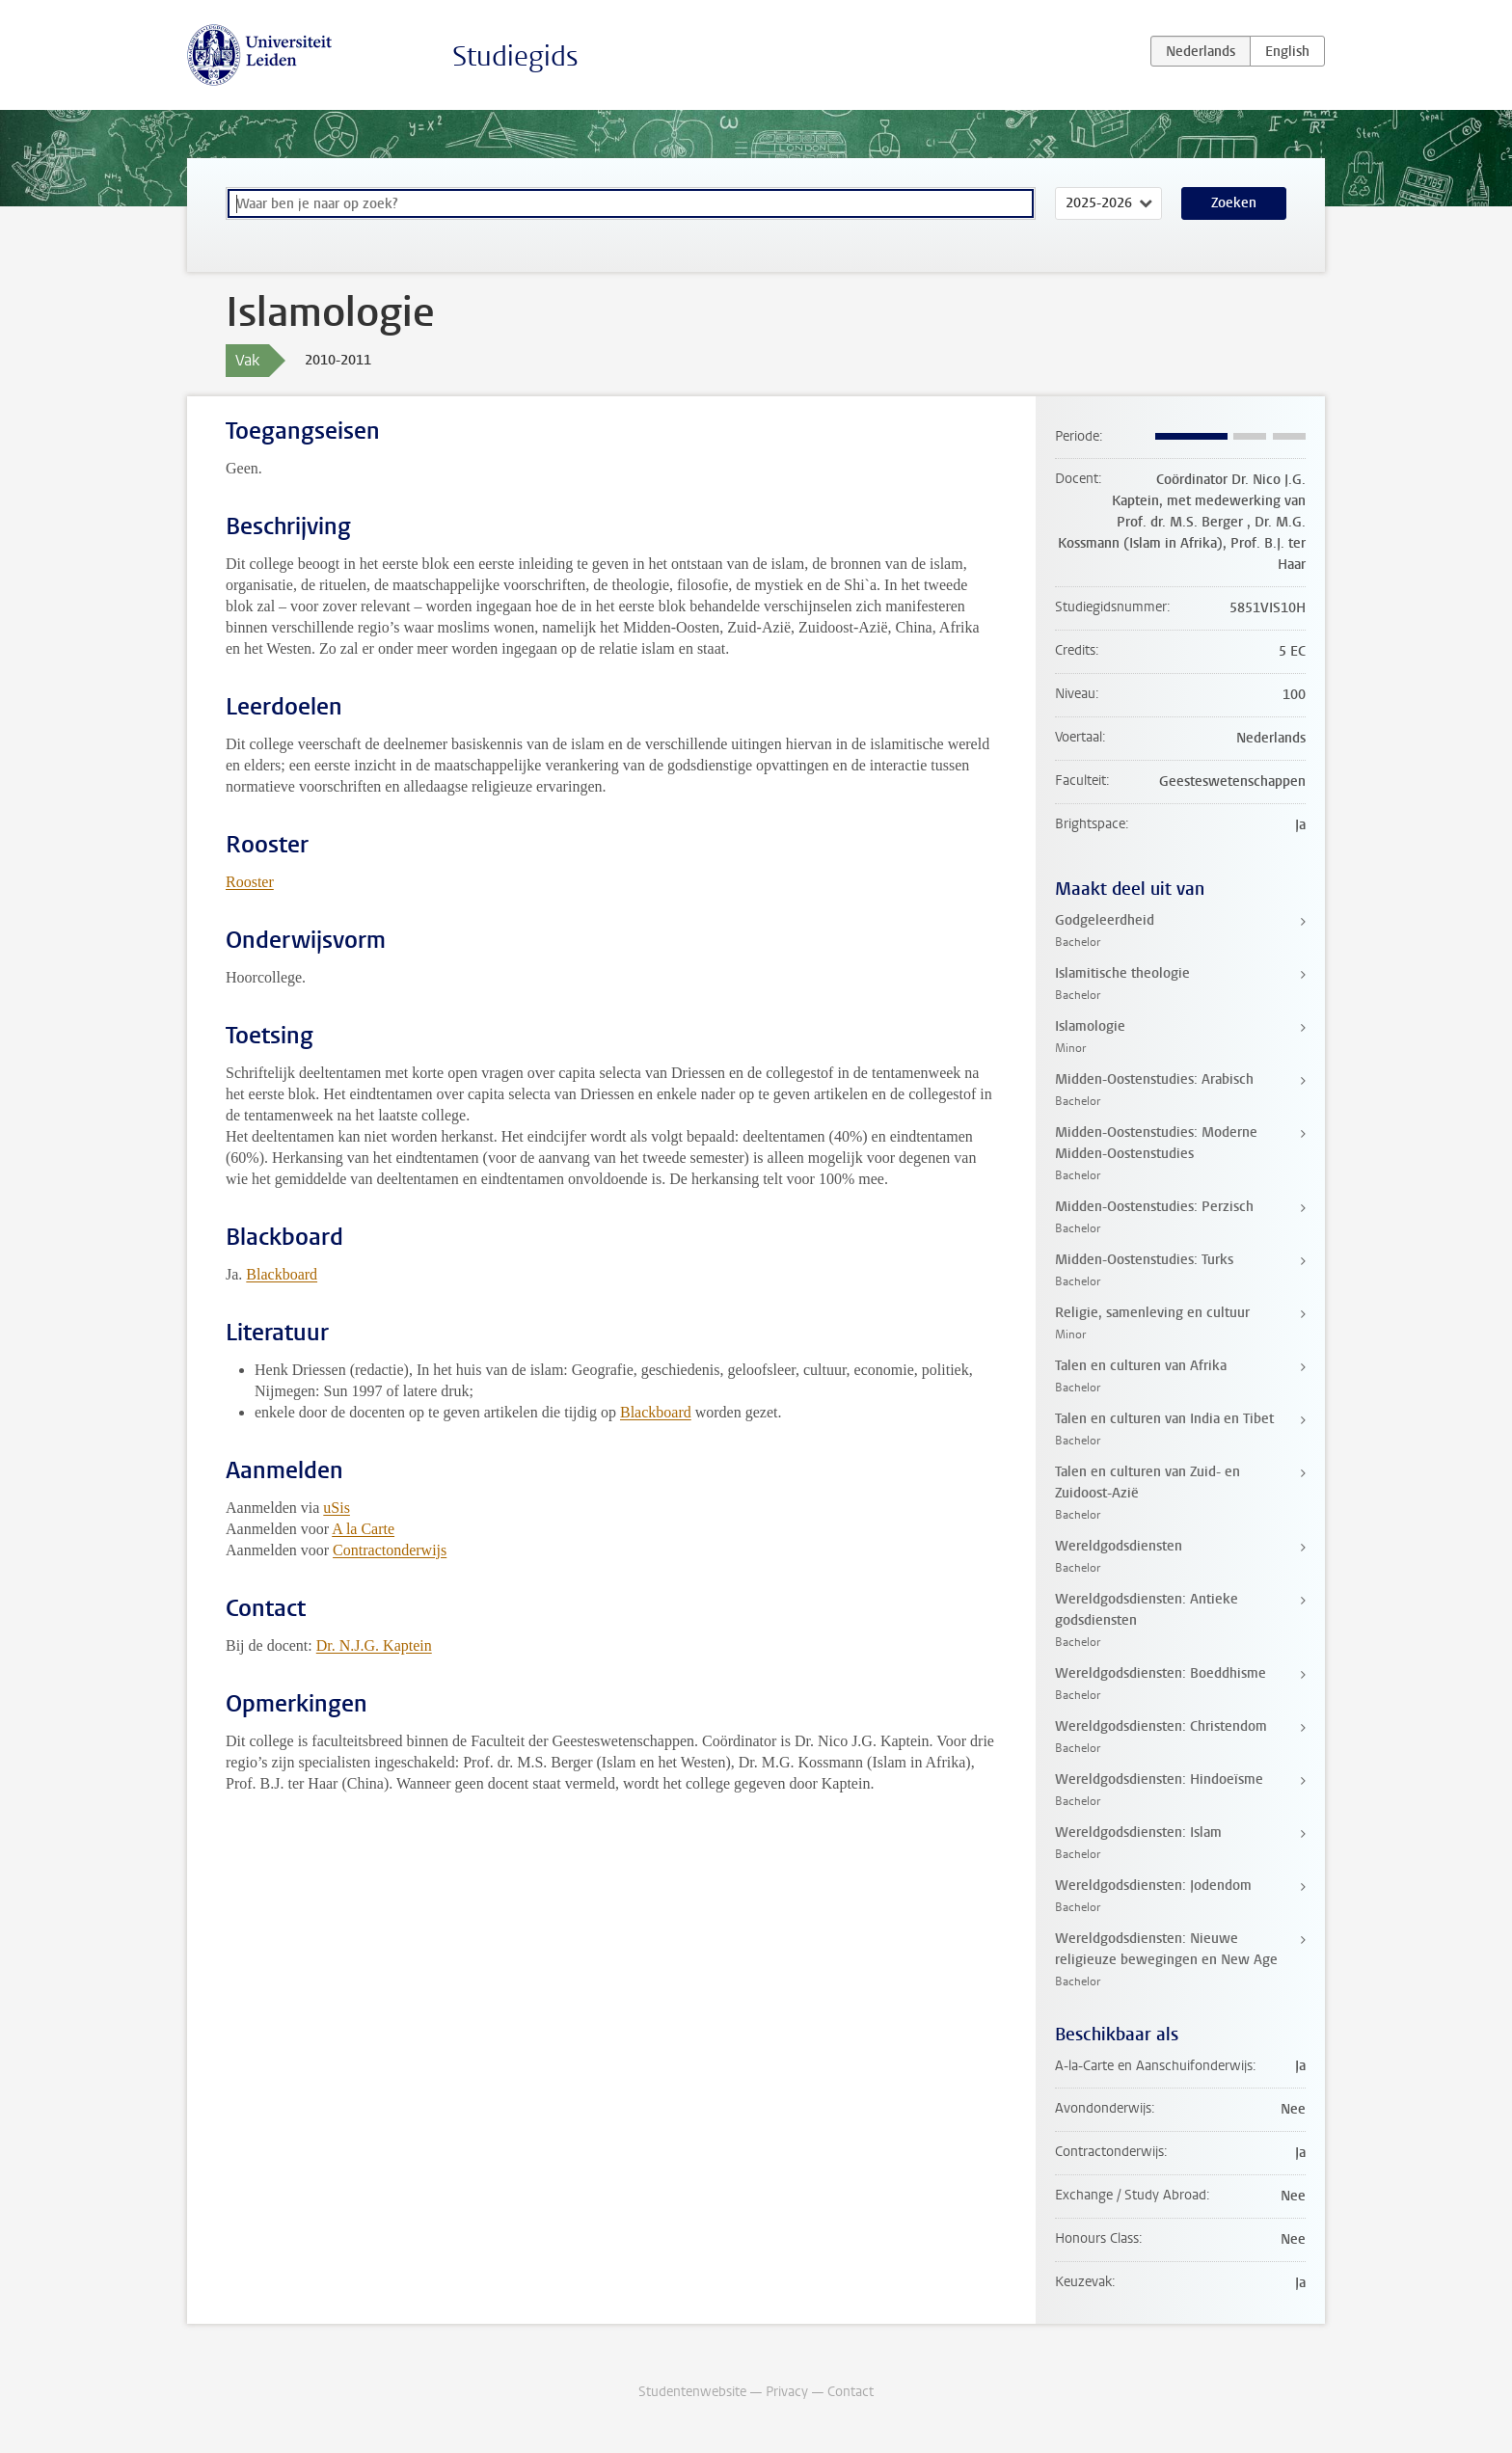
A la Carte (363, 1529)
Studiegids (515, 56)
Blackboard (281, 1274)
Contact (850, 2392)
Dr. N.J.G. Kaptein (374, 1645)
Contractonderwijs (389, 1550)
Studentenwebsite (692, 2392)
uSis (336, 1507)
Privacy (787, 2392)
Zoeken (1233, 203)
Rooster (250, 882)
